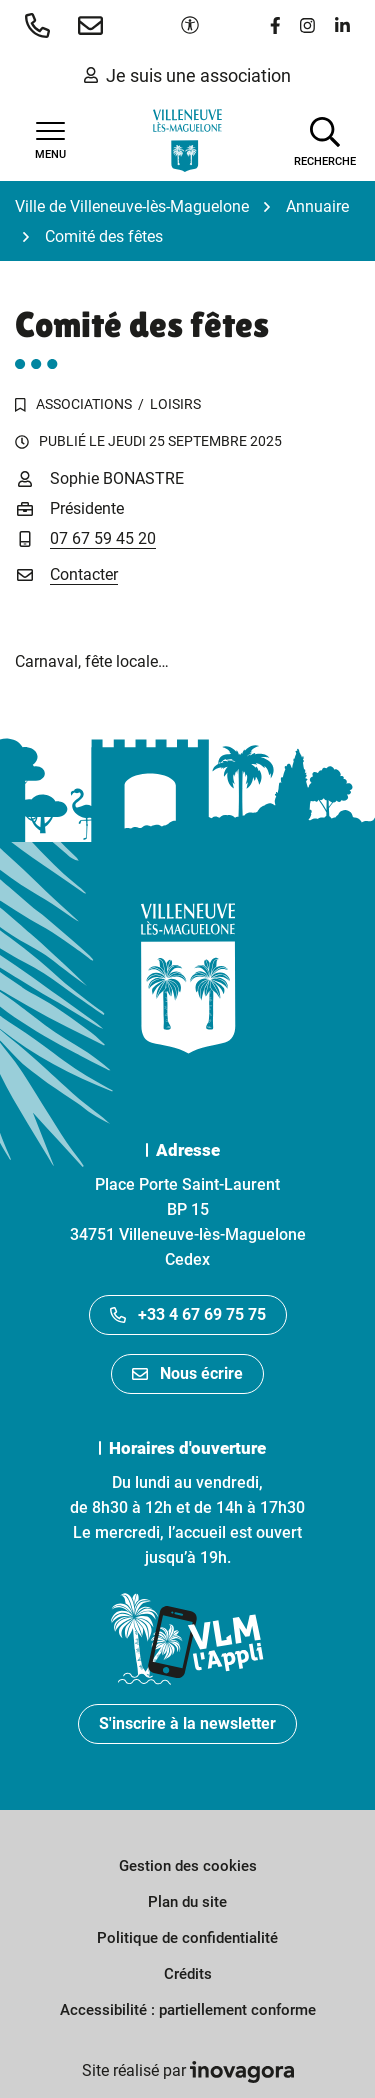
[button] (41, 25)
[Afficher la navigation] (50, 141)
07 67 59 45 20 (103, 538)
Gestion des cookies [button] (188, 1866)
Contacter (84, 574)
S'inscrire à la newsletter (187, 1723)
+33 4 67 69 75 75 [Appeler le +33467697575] (188, 1314)
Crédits (188, 1974)
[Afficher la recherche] (325, 140)
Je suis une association (187, 75)
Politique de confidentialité (187, 1938)
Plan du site (187, 1902)
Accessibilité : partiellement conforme (188, 2010)
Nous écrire (187, 1373)
